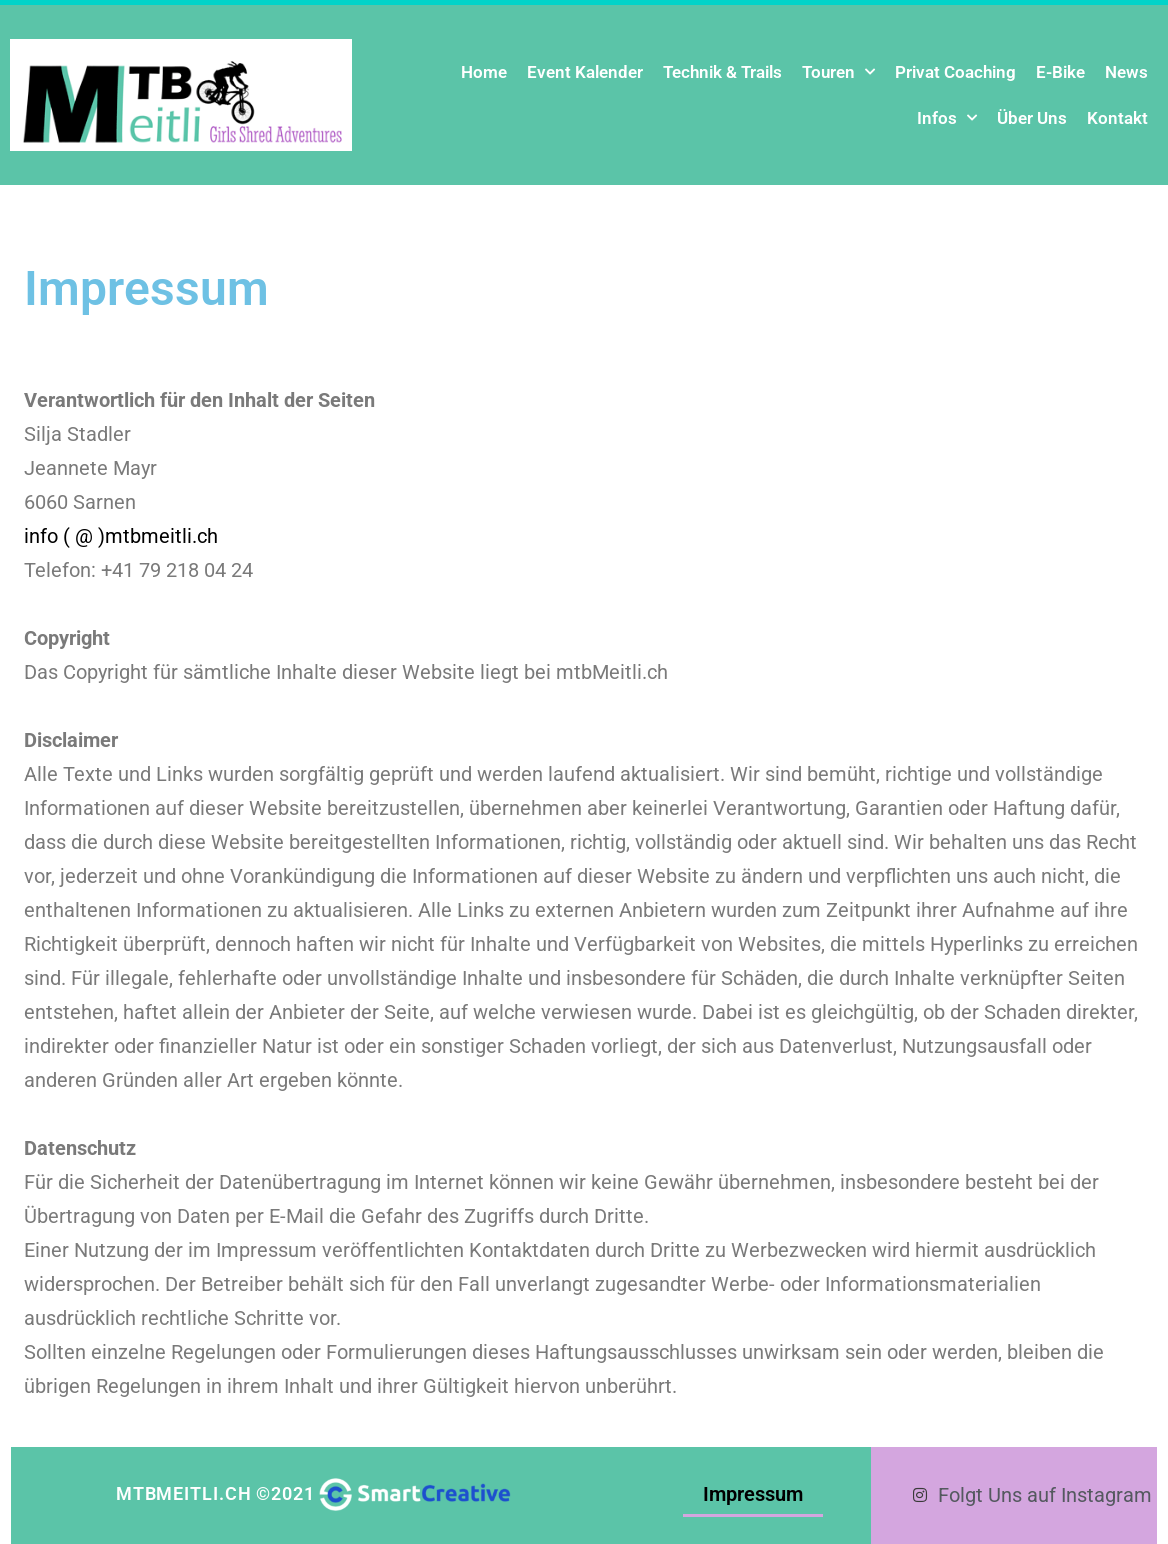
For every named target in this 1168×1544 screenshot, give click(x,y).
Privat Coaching (955, 72)
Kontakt (1117, 118)
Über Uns (1032, 118)
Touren (838, 72)
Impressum (757, 1494)
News (1126, 72)
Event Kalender (585, 72)
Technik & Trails (722, 72)
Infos (947, 118)
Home (484, 72)
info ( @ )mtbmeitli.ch (121, 536)
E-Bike (1060, 72)
